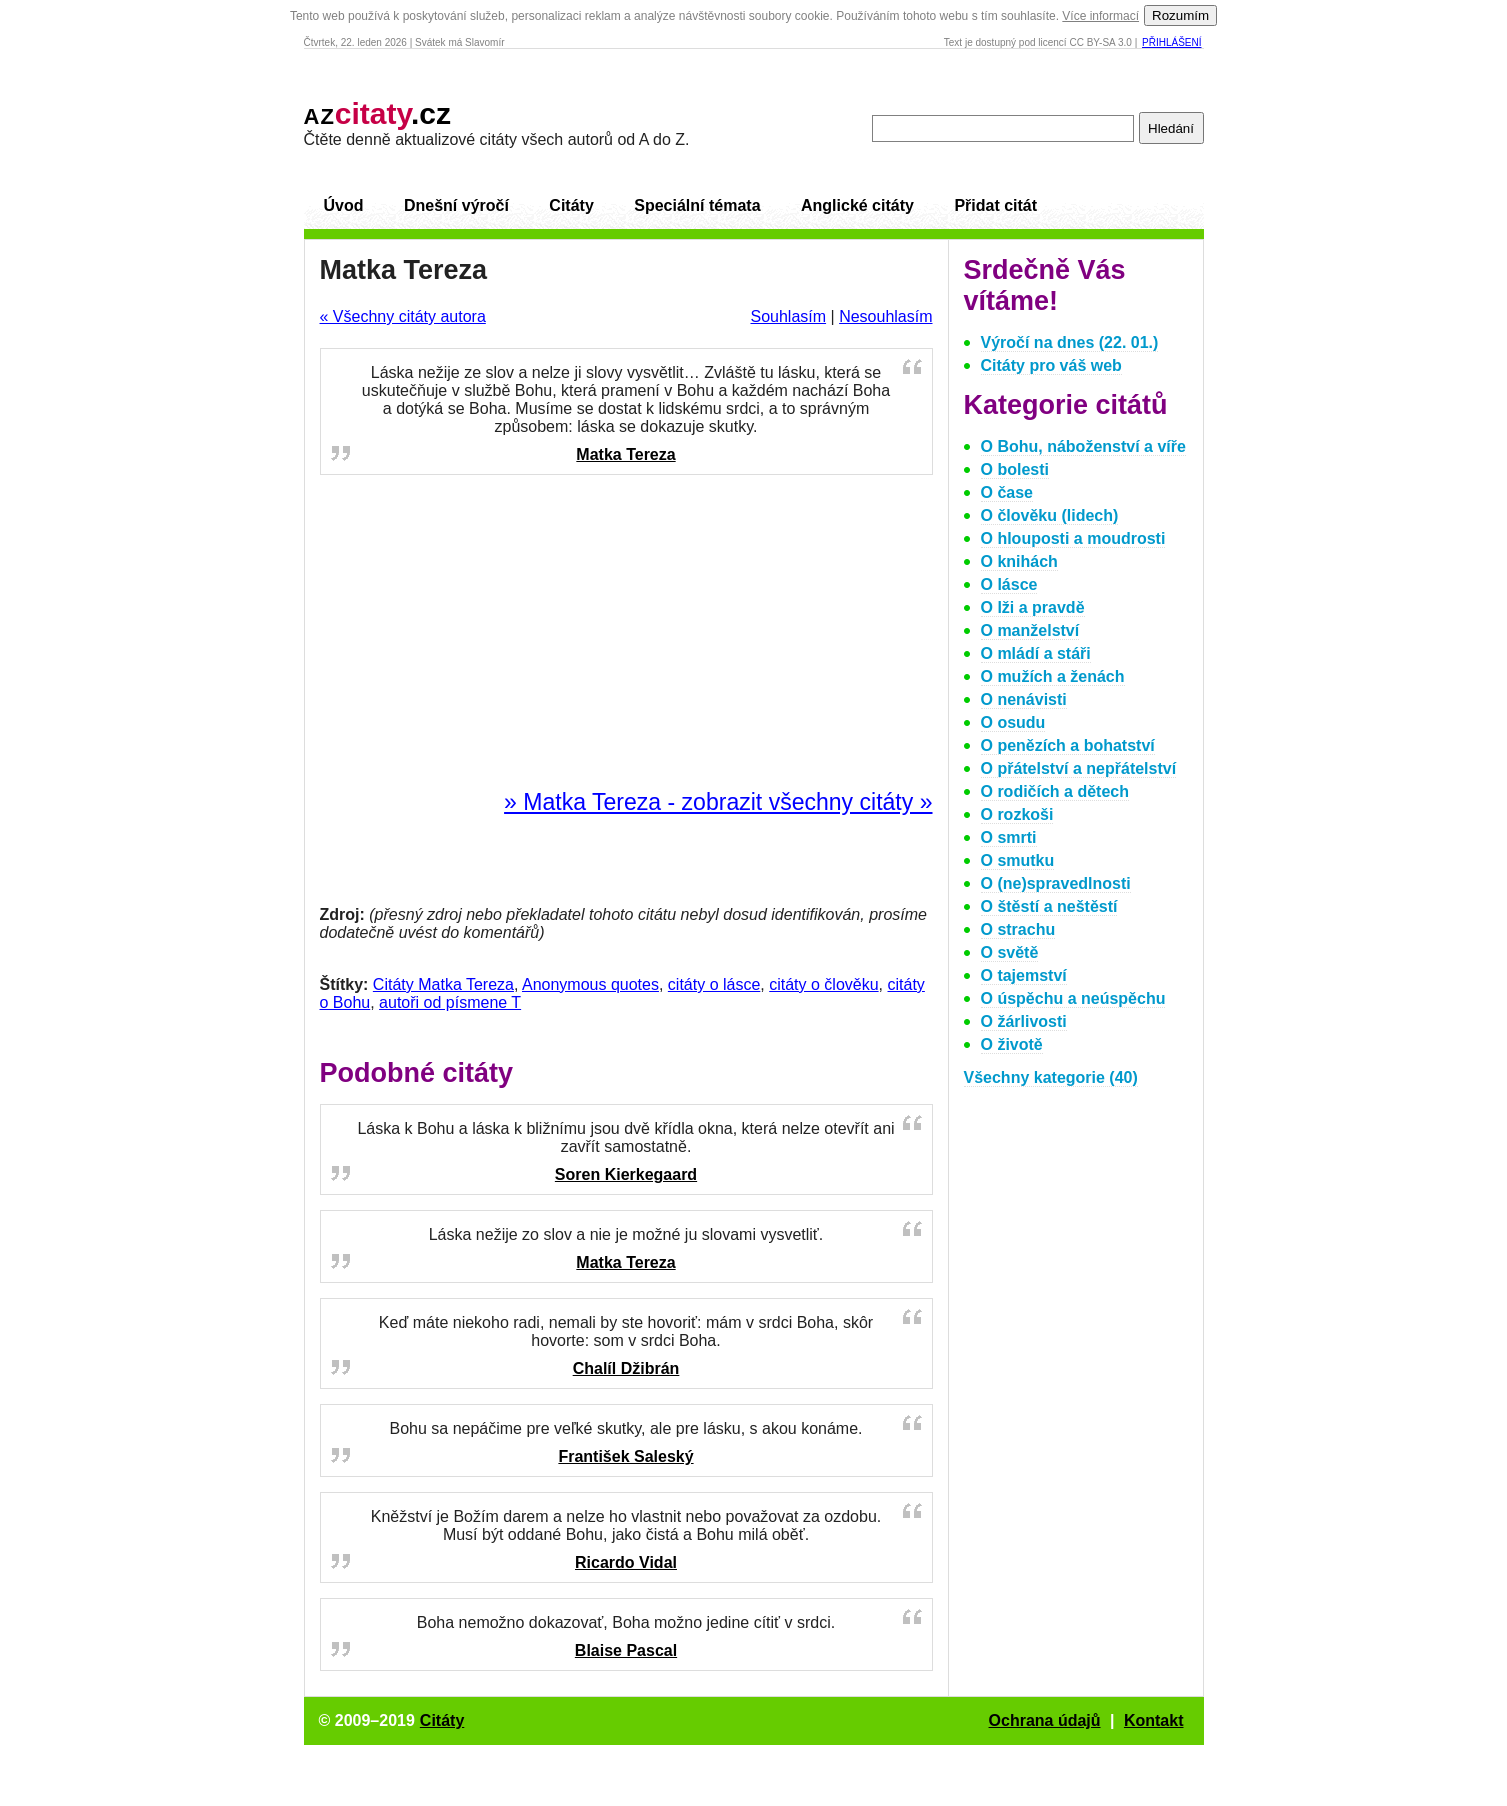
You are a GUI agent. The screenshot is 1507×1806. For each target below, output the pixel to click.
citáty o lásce (714, 984)
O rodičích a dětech (1055, 791)
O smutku (1018, 860)
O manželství (1030, 630)
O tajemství (1024, 975)
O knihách (1019, 561)
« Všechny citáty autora (403, 316)
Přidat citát (995, 205)
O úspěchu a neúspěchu (1073, 998)
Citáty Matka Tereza (443, 984)
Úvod (344, 205)
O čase (1007, 492)
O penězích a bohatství (1068, 745)
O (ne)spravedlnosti (1056, 883)
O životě (1012, 1044)
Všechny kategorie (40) (1051, 1077)
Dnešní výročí (456, 205)
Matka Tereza (625, 454)
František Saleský (625, 1456)
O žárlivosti (1024, 1021)
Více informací (1100, 16)
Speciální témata (697, 205)
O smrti (1009, 837)
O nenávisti (1024, 699)
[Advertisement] (626, 633)
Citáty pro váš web (1051, 365)
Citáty (571, 205)
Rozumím (1180, 15)
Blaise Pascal (626, 1650)
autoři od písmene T (450, 1002)
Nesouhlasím (885, 316)
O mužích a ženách (1053, 676)
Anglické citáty (857, 205)
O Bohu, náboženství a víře (1083, 446)
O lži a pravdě (1033, 607)
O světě (1010, 952)
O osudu (1013, 722)
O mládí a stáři (1036, 653)
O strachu (1018, 929)
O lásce (1009, 584)
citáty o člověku (823, 984)
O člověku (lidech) (1050, 515)
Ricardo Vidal (626, 1562)
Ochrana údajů (1045, 1720)
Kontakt (1154, 1720)
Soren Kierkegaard (626, 1174)
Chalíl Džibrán (626, 1368)
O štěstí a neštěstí (1049, 906)
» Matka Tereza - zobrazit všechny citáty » (718, 802)
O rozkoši (1017, 814)
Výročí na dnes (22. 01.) (1070, 342)
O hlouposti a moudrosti (1073, 538)
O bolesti (1015, 469)
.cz (378, 113)
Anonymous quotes (590, 984)
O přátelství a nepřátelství (1079, 768)
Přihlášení (1171, 42)
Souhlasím (788, 316)
